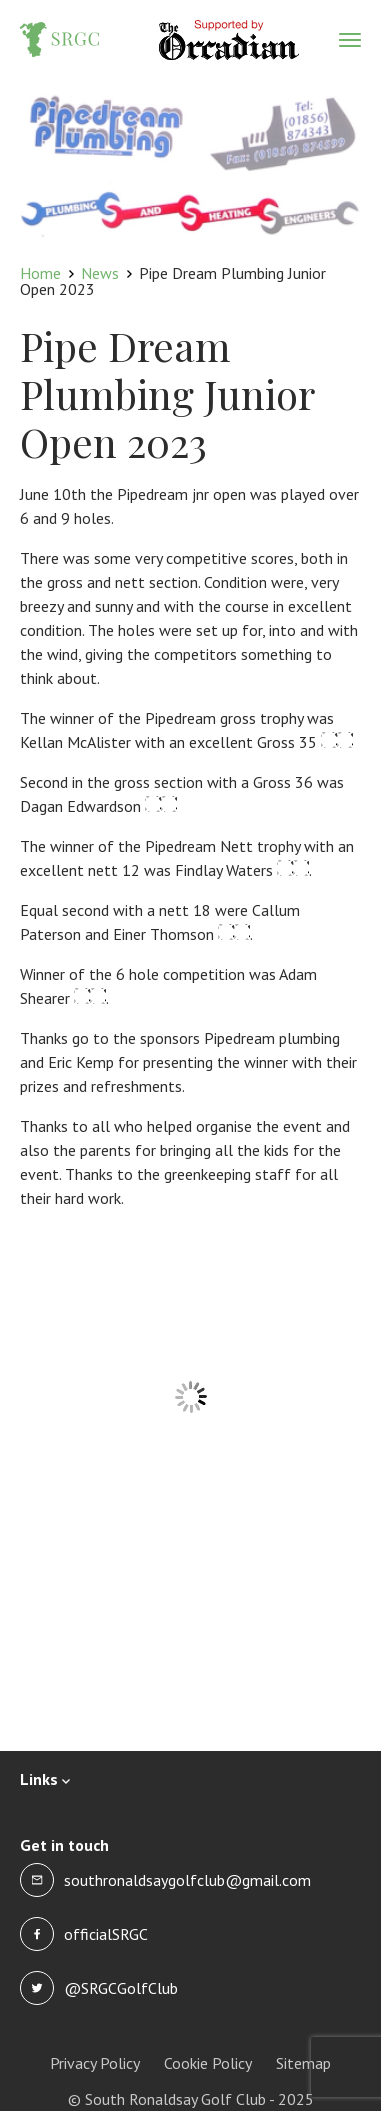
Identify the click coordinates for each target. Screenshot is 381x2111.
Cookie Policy (208, 2063)
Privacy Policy (95, 2063)
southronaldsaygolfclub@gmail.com (187, 1880)
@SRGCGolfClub (121, 1988)
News (100, 273)
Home (40, 273)
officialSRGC (106, 1934)
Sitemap (303, 2063)
